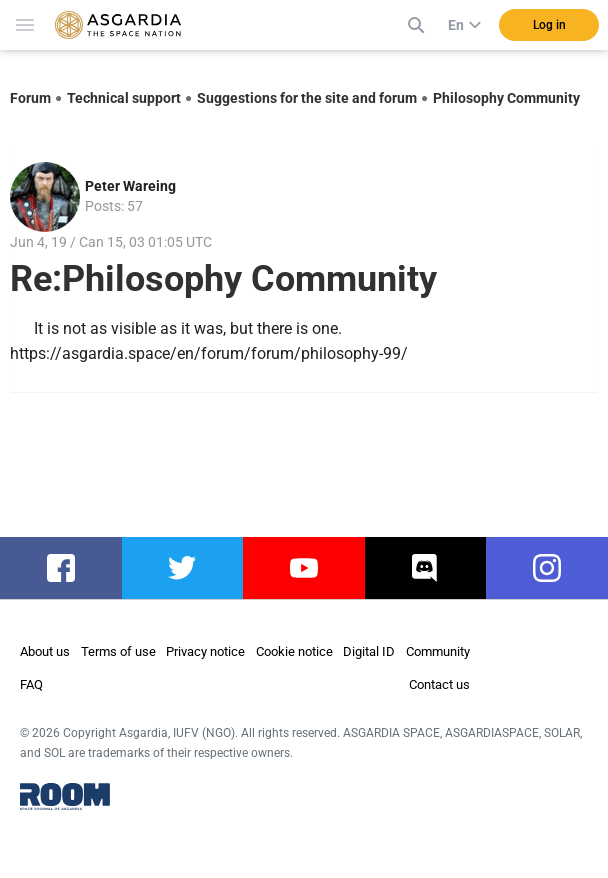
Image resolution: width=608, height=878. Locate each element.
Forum (30, 98)
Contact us (439, 684)
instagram (554, 568)
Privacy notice (205, 651)
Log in (549, 25)
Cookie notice (294, 651)
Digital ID (369, 651)
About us (45, 651)
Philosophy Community (506, 98)
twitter (182, 568)
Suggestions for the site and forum (307, 98)
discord (425, 568)
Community (438, 651)
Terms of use (118, 651)
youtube (304, 568)
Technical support (124, 98)
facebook (66, 568)
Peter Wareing (130, 186)
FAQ (31, 684)
